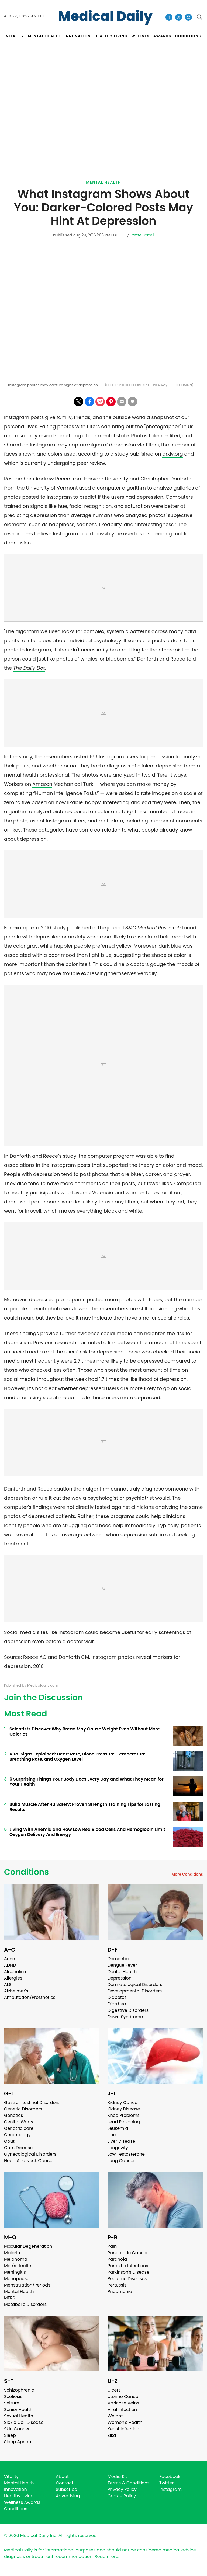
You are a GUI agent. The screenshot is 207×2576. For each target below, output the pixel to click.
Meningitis (15, 2272)
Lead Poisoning (124, 2122)
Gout (9, 2141)
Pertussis (117, 2285)
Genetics (13, 2115)
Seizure (11, 2403)
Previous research (54, 1342)
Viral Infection (122, 2409)
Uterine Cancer (124, 2396)
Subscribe (66, 2489)
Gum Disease (18, 2148)
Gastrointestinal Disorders (32, 2102)
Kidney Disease (124, 2109)
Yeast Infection (123, 2429)
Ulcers (114, 2390)
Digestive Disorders (128, 2010)
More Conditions (187, 1874)
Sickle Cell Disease (23, 2422)
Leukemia (118, 2128)
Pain (112, 2246)
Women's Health (125, 2422)
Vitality (11, 2476)
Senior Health (18, 2409)
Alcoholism (16, 1971)
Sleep (10, 2435)
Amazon (42, 784)
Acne (9, 1959)
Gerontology (17, 2135)
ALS (7, 1984)
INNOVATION (77, 36)
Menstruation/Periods (27, 2285)
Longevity (118, 2148)
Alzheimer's (16, 1991)
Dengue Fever (122, 1965)
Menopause (16, 2278)
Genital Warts (18, 2122)
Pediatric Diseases (127, 2278)
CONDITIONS (188, 36)
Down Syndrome (125, 2017)
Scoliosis (13, 2396)
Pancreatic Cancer (128, 2253)
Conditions (26, 1872)
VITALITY (15, 36)
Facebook (169, 2476)
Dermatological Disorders (135, 1984)
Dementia (118, 1959)
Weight (115, 2416)
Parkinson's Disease (128, 2272)
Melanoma (15, 2259)
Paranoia (117, 2259)
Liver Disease (121, 2141)
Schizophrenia (19, 2390)
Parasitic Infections (128, 2266)
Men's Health (17, 2266)
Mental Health (103, 182)
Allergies (13, 1978)
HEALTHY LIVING (111, 36)
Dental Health (122, 1971)
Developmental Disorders (135, 1991)
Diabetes (117, 1997)
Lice (112, 2135)
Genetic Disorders (23, 2109)
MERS (9, 2298)
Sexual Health (18, 2416)
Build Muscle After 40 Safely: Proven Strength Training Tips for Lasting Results (84, 1807)
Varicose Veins (123, 2403)
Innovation (15, 2489)
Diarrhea (117, 2004)
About (62, 2476)
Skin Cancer (17, 2429)
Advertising (68, 2496)
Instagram (170, 2489)
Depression (120, 1978)
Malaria (12, 2253)
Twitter (166, 2483)
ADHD (10, 1965)
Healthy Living (19, 2496)
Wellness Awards (151, 36)
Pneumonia (120, 2291)
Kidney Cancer (123, 2102)
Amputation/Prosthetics (29, 1997)
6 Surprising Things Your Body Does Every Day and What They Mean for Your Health (86, 1781)
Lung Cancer (121, 2161)
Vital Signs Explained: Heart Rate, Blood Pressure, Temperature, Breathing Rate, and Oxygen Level (78, 1756)
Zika (112, 2435)
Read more (106, 2556)
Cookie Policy (122, 2496)
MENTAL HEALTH (44, 36)
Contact (64, 2483)
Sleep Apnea (17, 2442)
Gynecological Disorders (30, 2154)
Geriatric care (18, 2128)
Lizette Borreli (142, 235)
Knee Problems (124, 2115)
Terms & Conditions (129, 2483)
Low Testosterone (126, 2154)
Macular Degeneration (28, 2246)
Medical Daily (105, 16)
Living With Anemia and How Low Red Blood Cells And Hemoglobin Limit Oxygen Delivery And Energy (87, 1832)
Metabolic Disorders (25, 2304)
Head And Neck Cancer (29, 2161)
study (59, 927)
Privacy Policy (122, 2489)
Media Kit (117, 2476)
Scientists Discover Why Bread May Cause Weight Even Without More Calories (84, 1731)
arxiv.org (172, 454)
